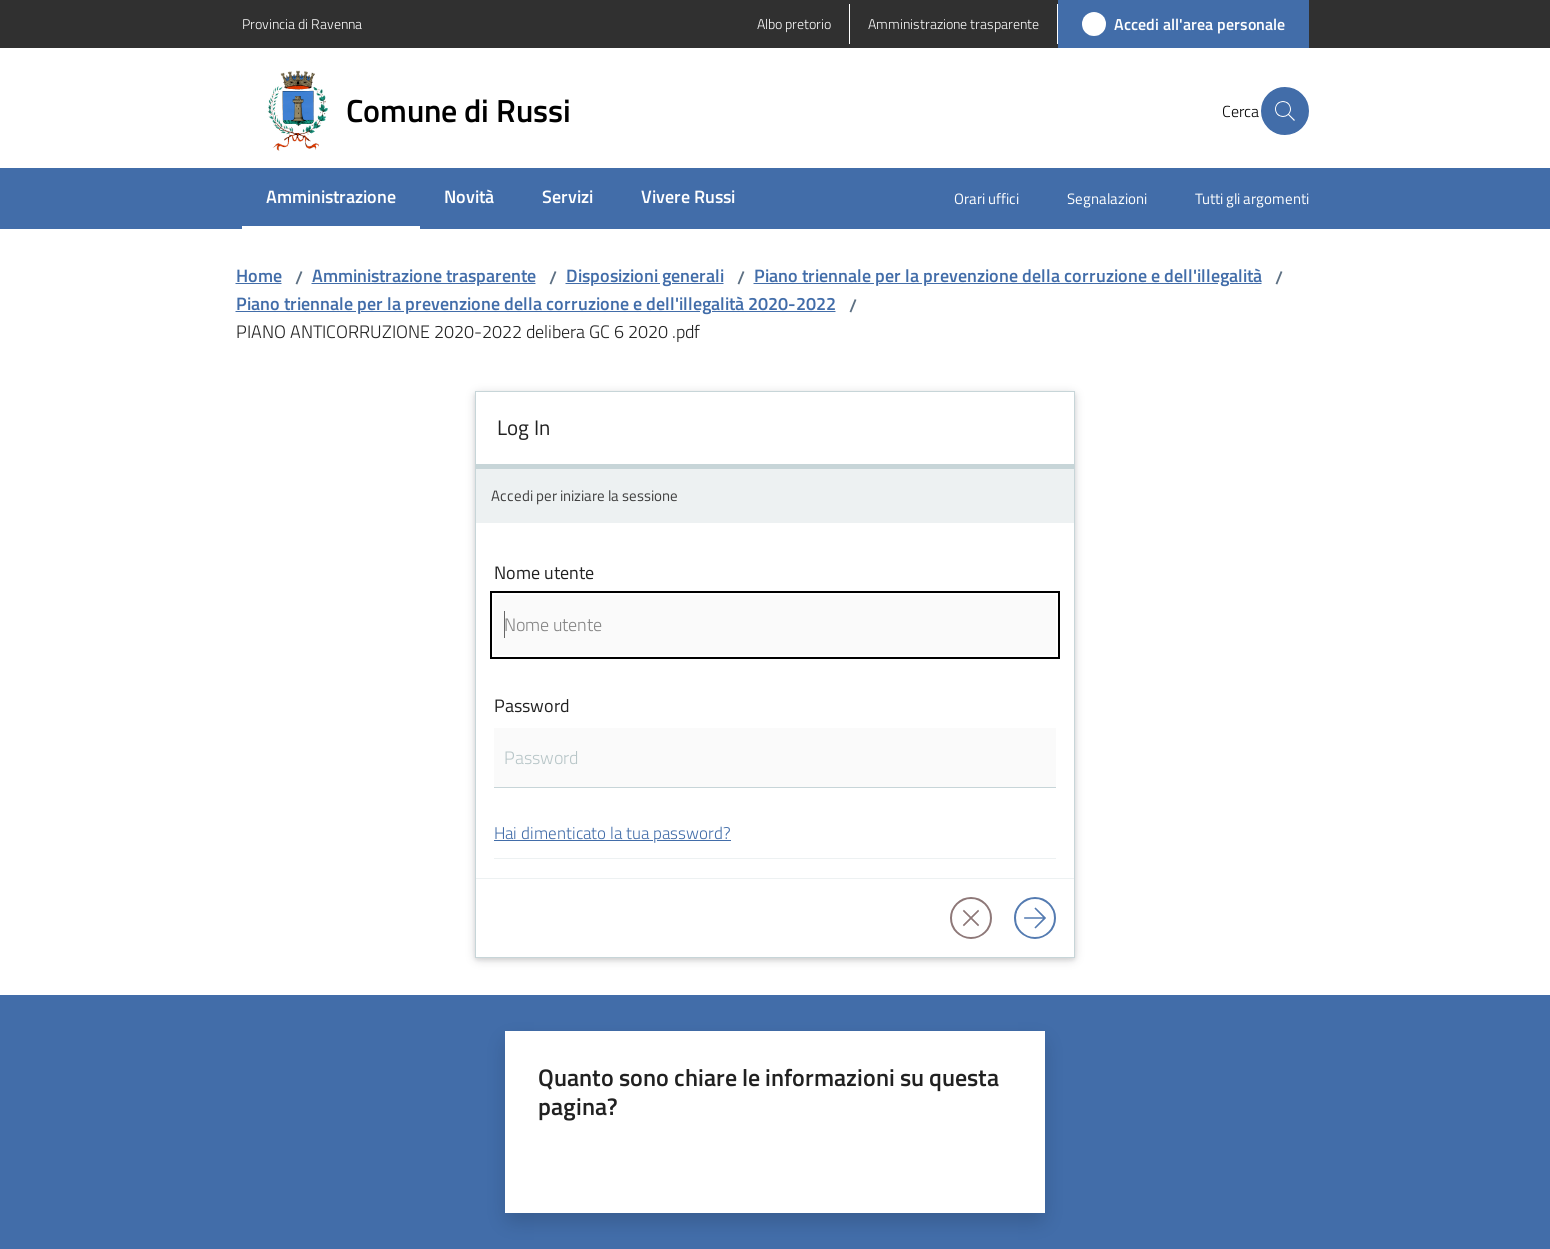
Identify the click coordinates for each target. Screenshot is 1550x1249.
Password (532, 705)
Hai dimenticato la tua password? (612, 832)
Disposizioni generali (645, 275)
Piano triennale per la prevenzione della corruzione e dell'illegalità (1008, 275)
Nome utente (544, 572)
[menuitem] (331, 198)
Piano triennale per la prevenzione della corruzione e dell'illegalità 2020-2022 (536, 303)
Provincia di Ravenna (302, 23)
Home (259, 275)
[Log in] (1035, 918)
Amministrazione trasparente (424, 275)
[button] (1285, 111)
